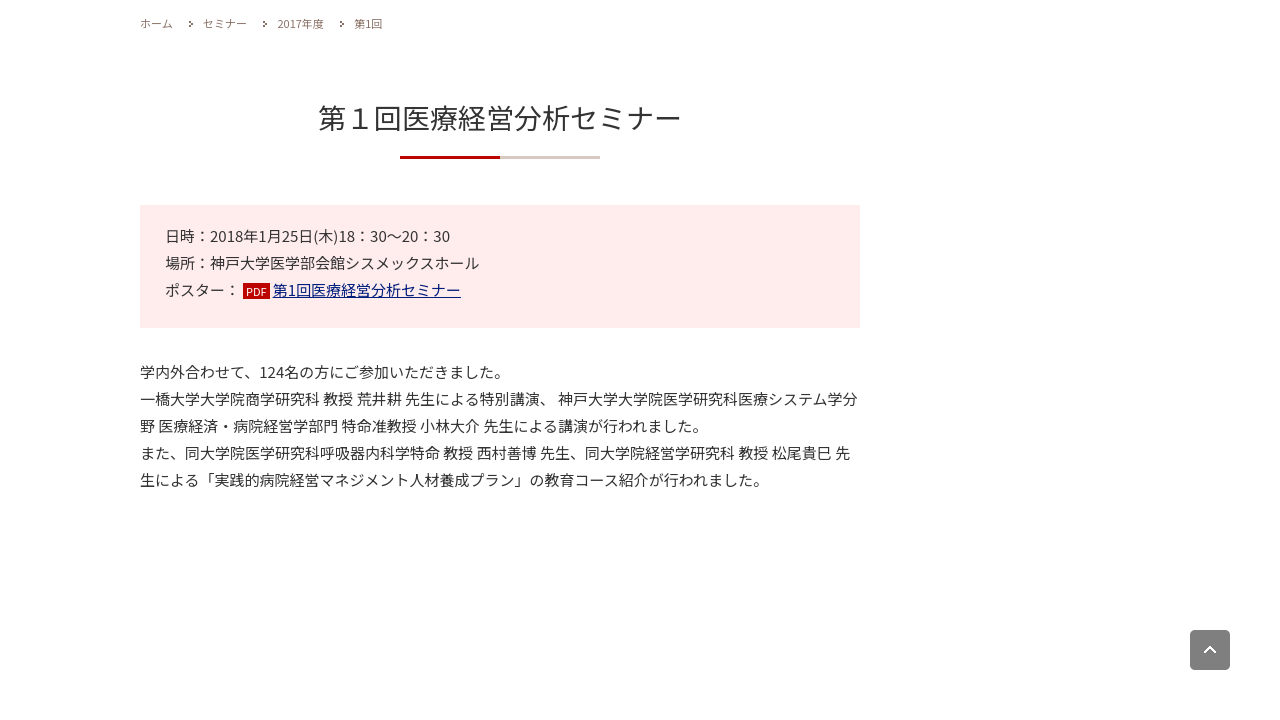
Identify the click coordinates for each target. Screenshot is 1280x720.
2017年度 (300, 23)
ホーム (156, 23)
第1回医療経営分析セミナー (367, 289)
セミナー (225, 23)
